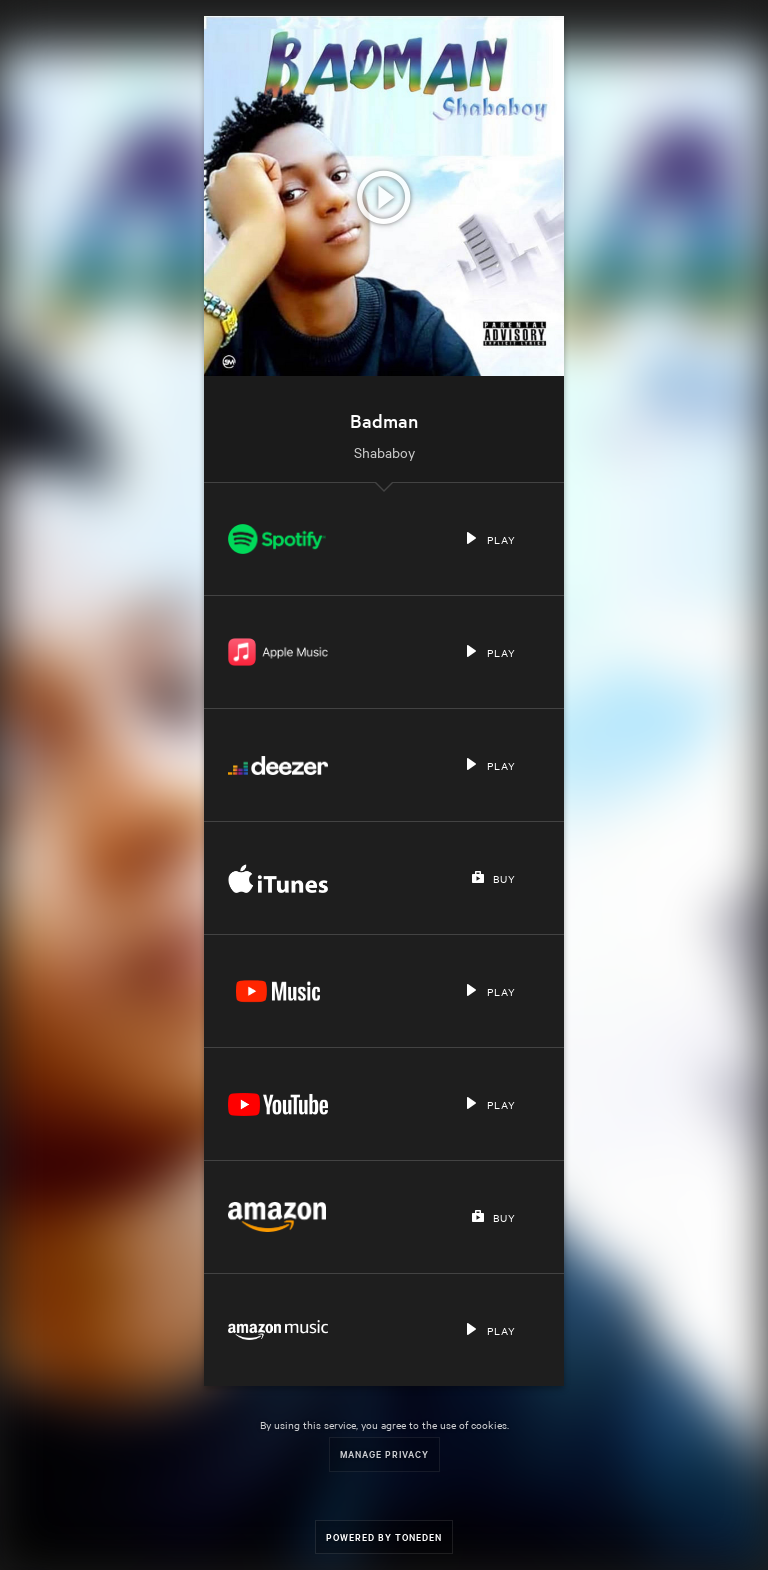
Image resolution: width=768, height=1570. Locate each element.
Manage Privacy (384, 1453)
